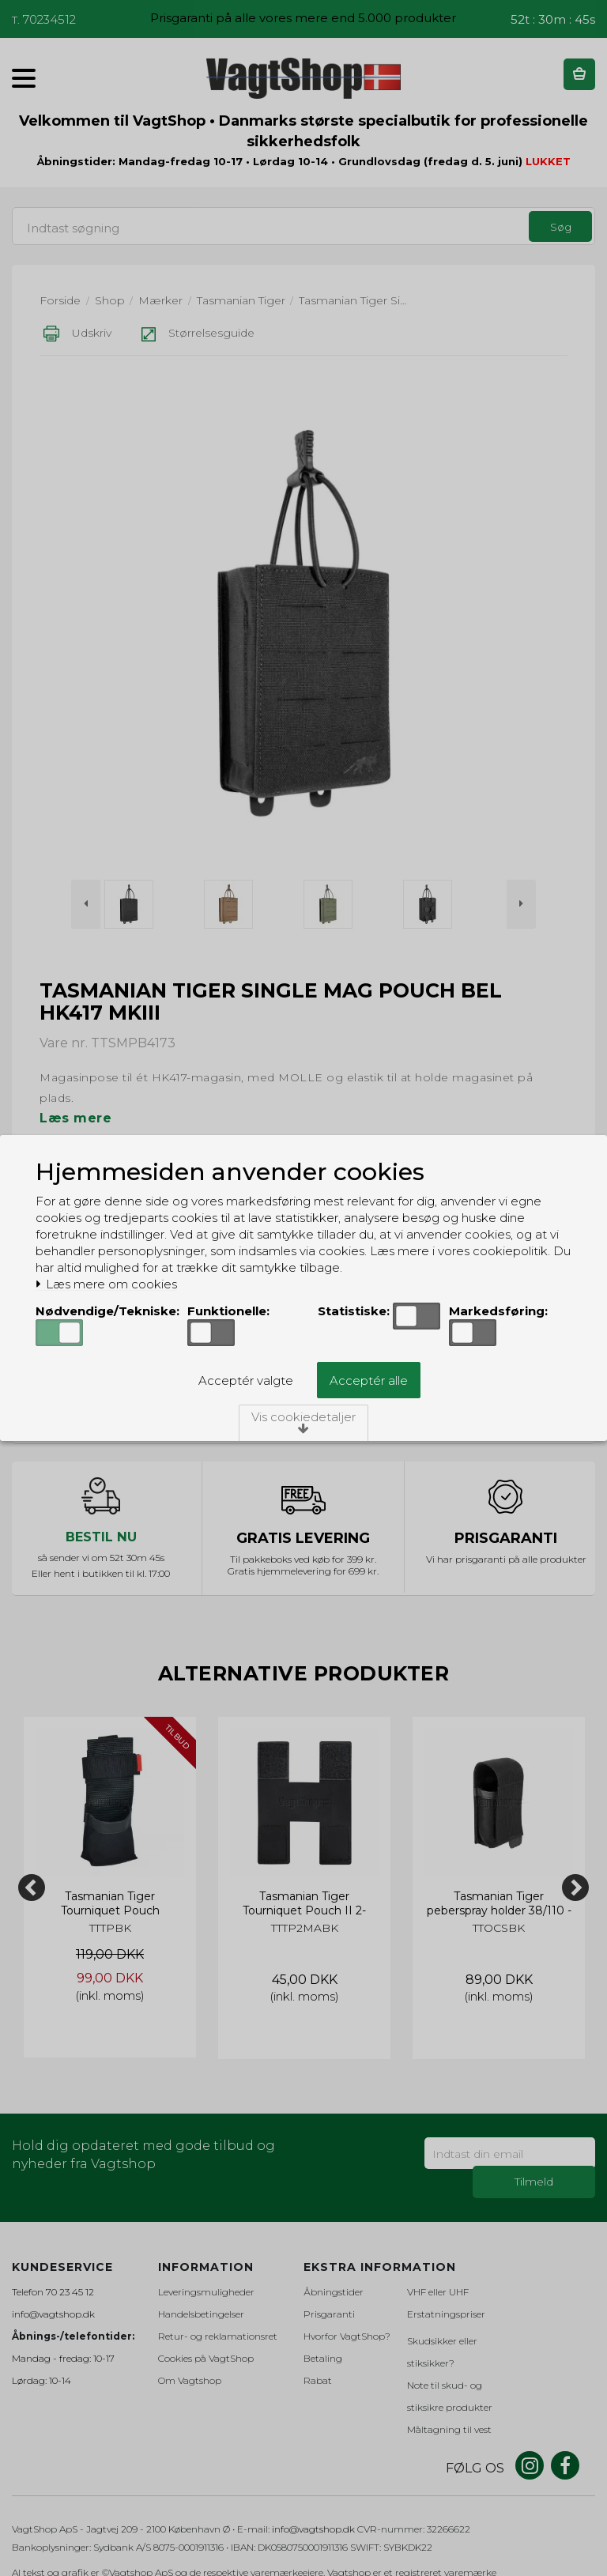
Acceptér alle (369, 1380)
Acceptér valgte (245, 1380)
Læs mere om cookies (106, 1284)
